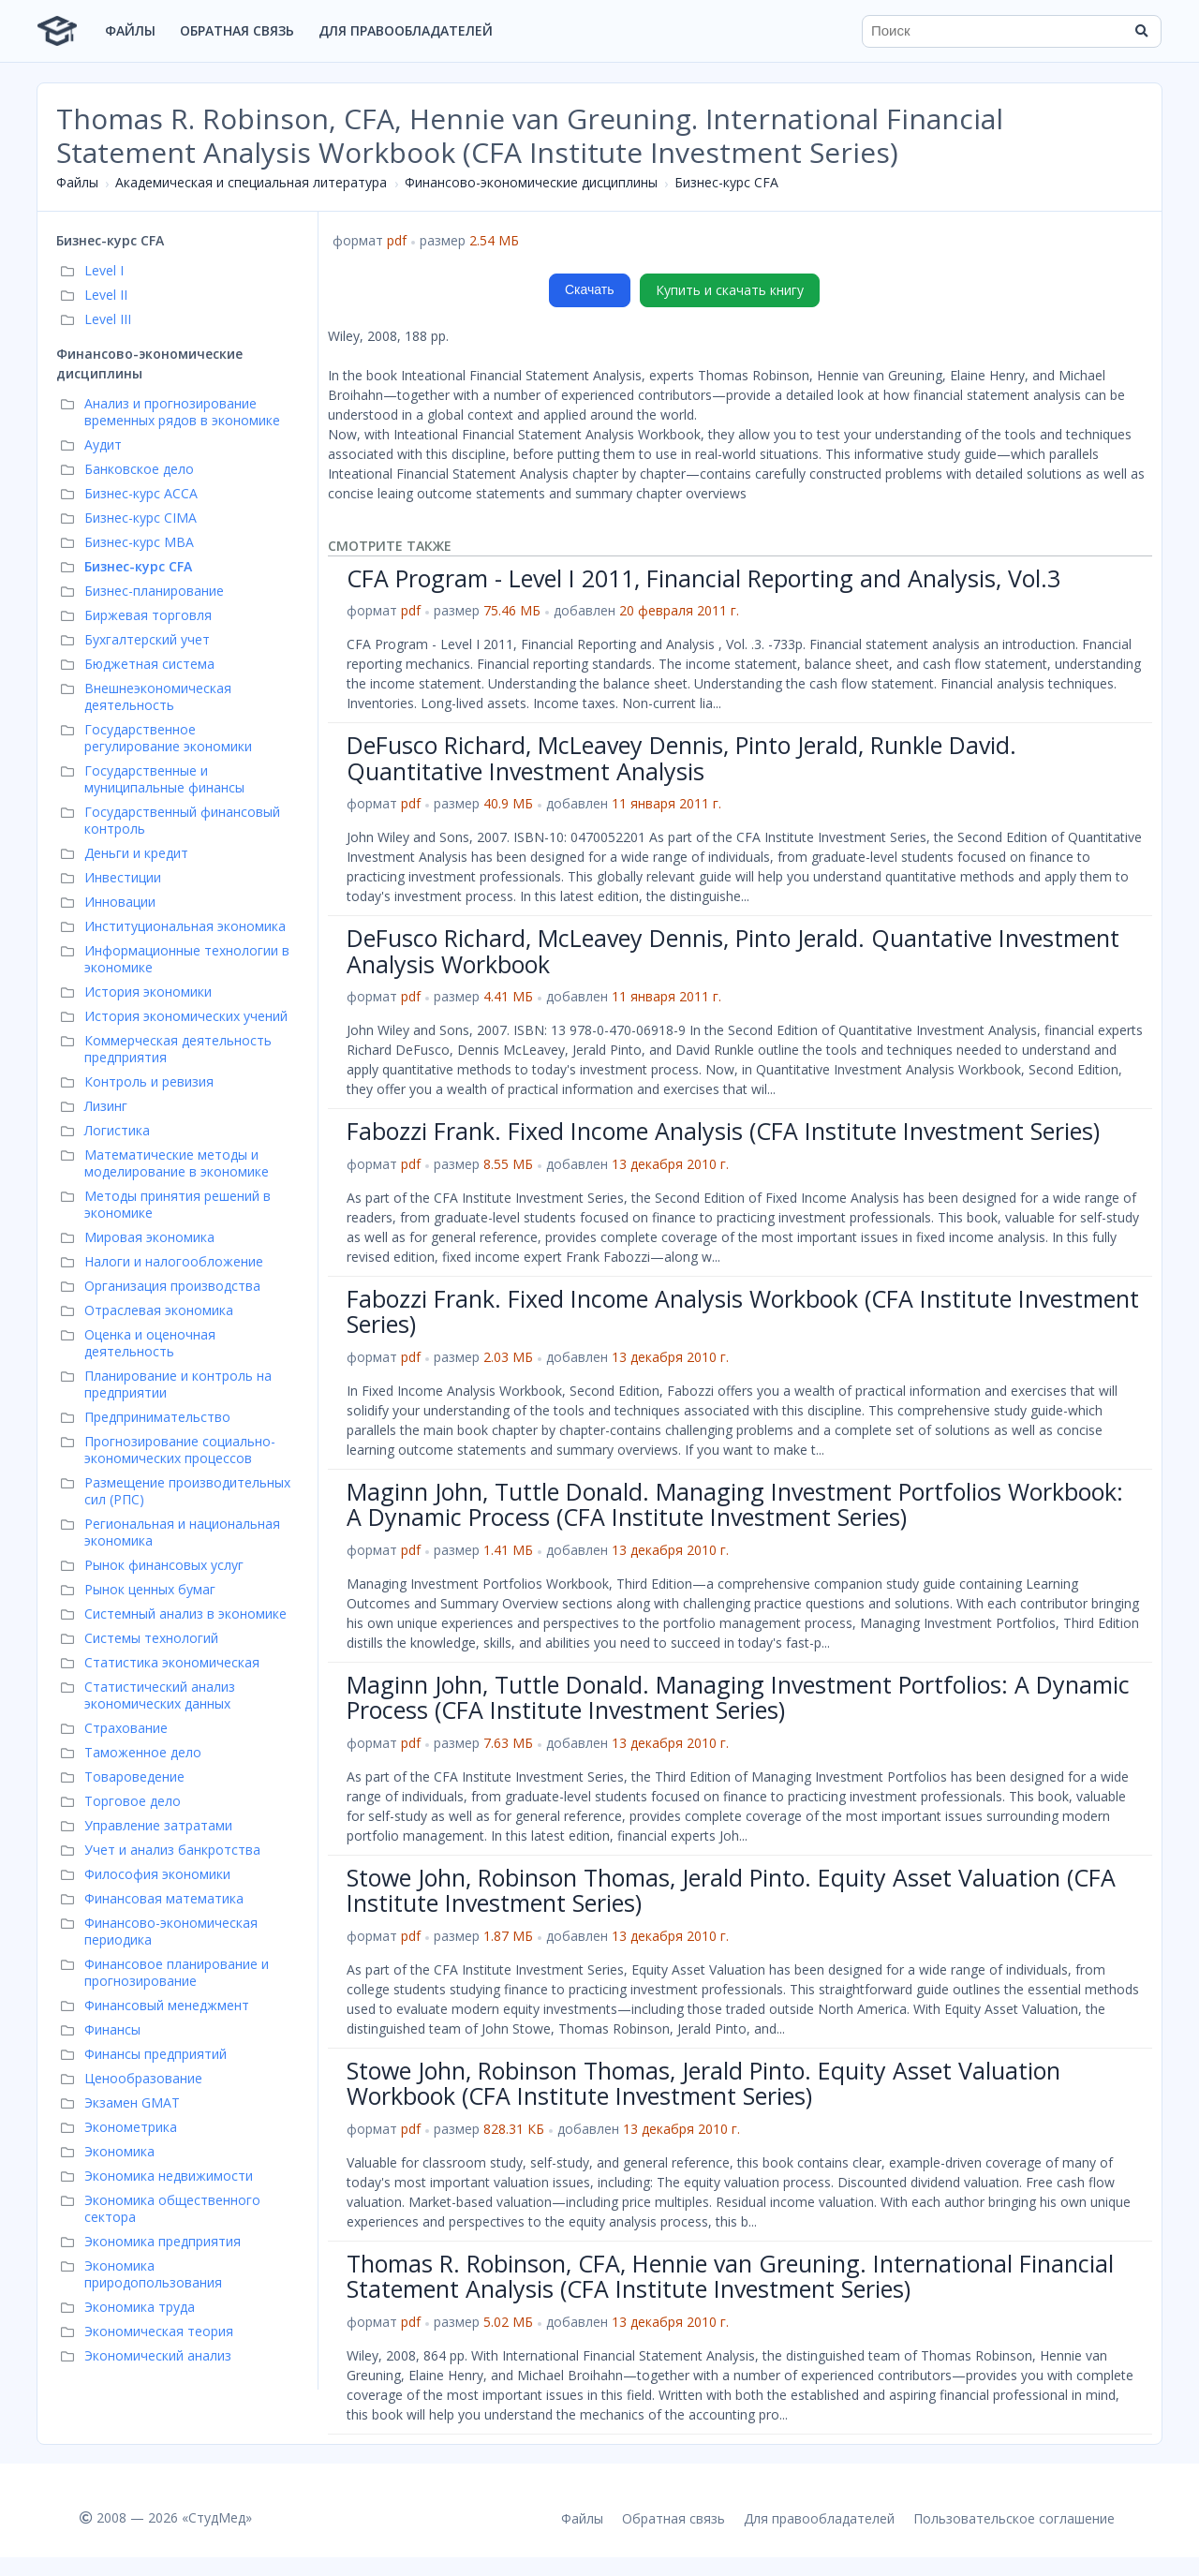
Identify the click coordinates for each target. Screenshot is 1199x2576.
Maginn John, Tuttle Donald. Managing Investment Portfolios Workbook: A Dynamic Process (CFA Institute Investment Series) (735, 1504)
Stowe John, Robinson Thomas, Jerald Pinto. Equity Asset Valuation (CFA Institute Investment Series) (731, 1890)
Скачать (589, 289)
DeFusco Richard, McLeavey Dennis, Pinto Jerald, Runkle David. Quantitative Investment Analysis (681, 758)
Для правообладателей (405, 30)
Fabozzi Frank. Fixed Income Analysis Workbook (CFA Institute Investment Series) (743, 1311)
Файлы (130, 30)
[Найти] (1141, 31)
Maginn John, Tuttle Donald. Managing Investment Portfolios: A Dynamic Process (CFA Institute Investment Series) (738, 1697)
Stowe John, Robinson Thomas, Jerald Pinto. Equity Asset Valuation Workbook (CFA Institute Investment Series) (703, 2083)
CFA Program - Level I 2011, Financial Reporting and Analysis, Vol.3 (703, 578)
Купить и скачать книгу (730, 290)
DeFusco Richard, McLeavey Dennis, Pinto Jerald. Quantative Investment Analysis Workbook (733, 951)
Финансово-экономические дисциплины (531, 182)
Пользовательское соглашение (1014, 2518)
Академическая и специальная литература (251, 182)
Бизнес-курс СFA (726, 182)
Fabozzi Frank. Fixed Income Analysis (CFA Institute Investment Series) (723, 1131)
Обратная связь (237, 30)
